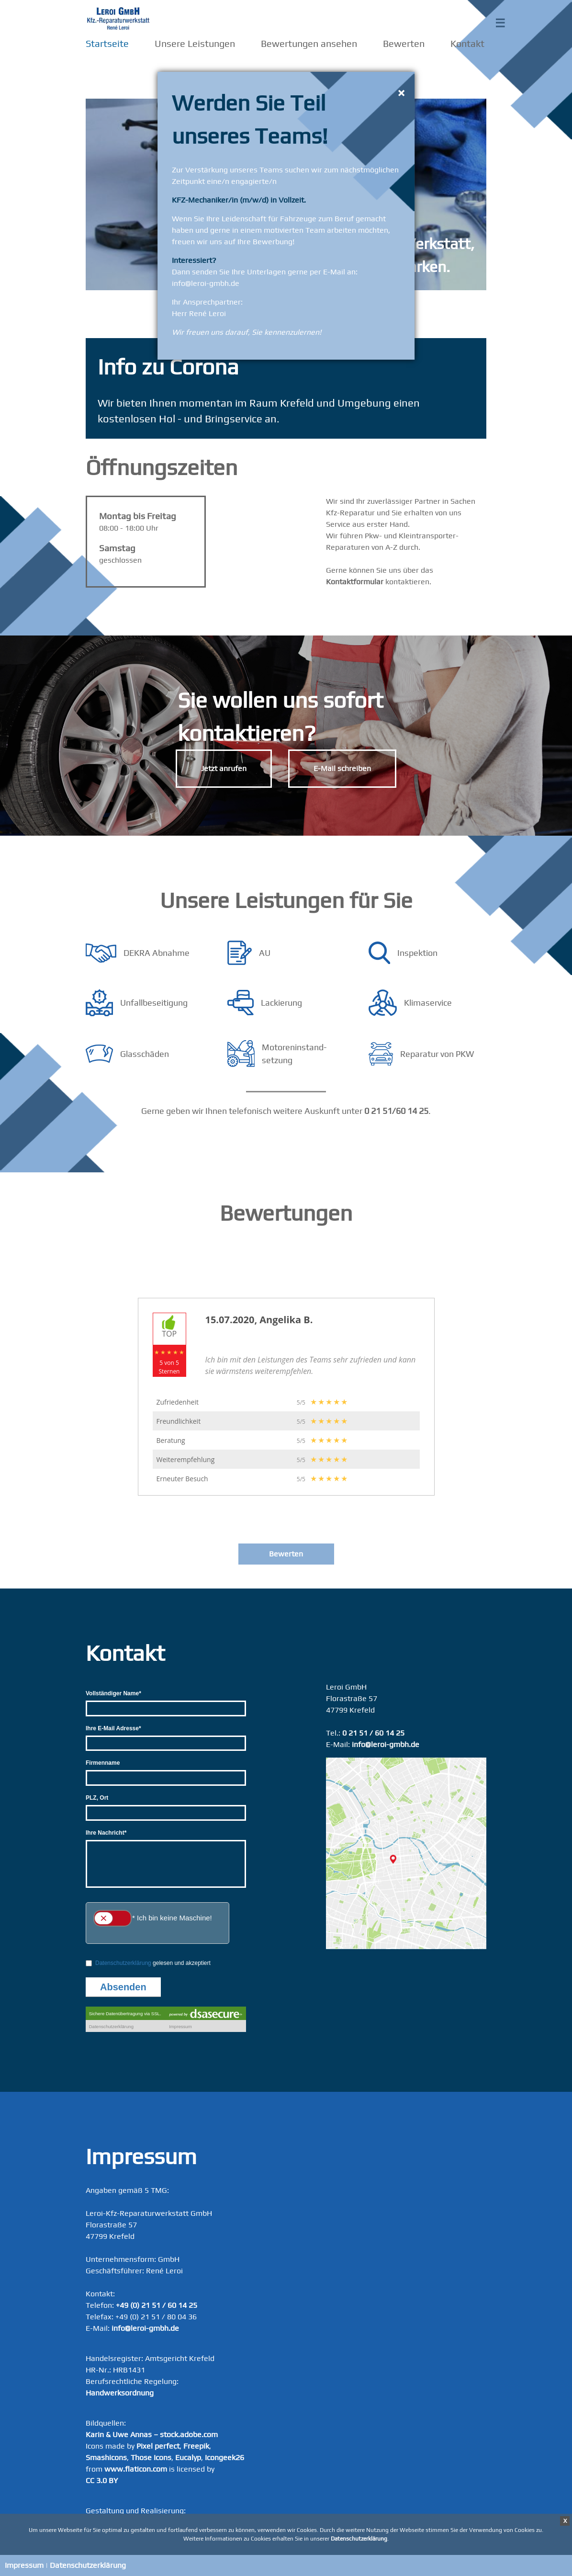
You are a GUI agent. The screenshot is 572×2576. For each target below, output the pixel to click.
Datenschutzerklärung (88, 2565)
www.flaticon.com (135, 2469)
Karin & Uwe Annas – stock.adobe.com (152, 2434)
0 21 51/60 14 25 (396, 1111)
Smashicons (106, 2457)
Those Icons (151, 2457)
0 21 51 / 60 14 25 (373, 1732)
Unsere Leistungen (195, 43)
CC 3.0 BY (102, 2480)
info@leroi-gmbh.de (385, 1744)
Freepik (196, 2446)
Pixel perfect (157, 2446)
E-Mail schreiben (342, 768)
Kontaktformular (354, 581)
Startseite (107, 43)
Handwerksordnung (120, 2392)
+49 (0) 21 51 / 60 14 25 (156, 2305)
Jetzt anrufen (224, 768)
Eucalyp (188, 2457)
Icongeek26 (224, 2457)
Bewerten (404, 43)
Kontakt (467, 43)
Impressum (24, 2565)
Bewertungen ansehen (309, 43)
